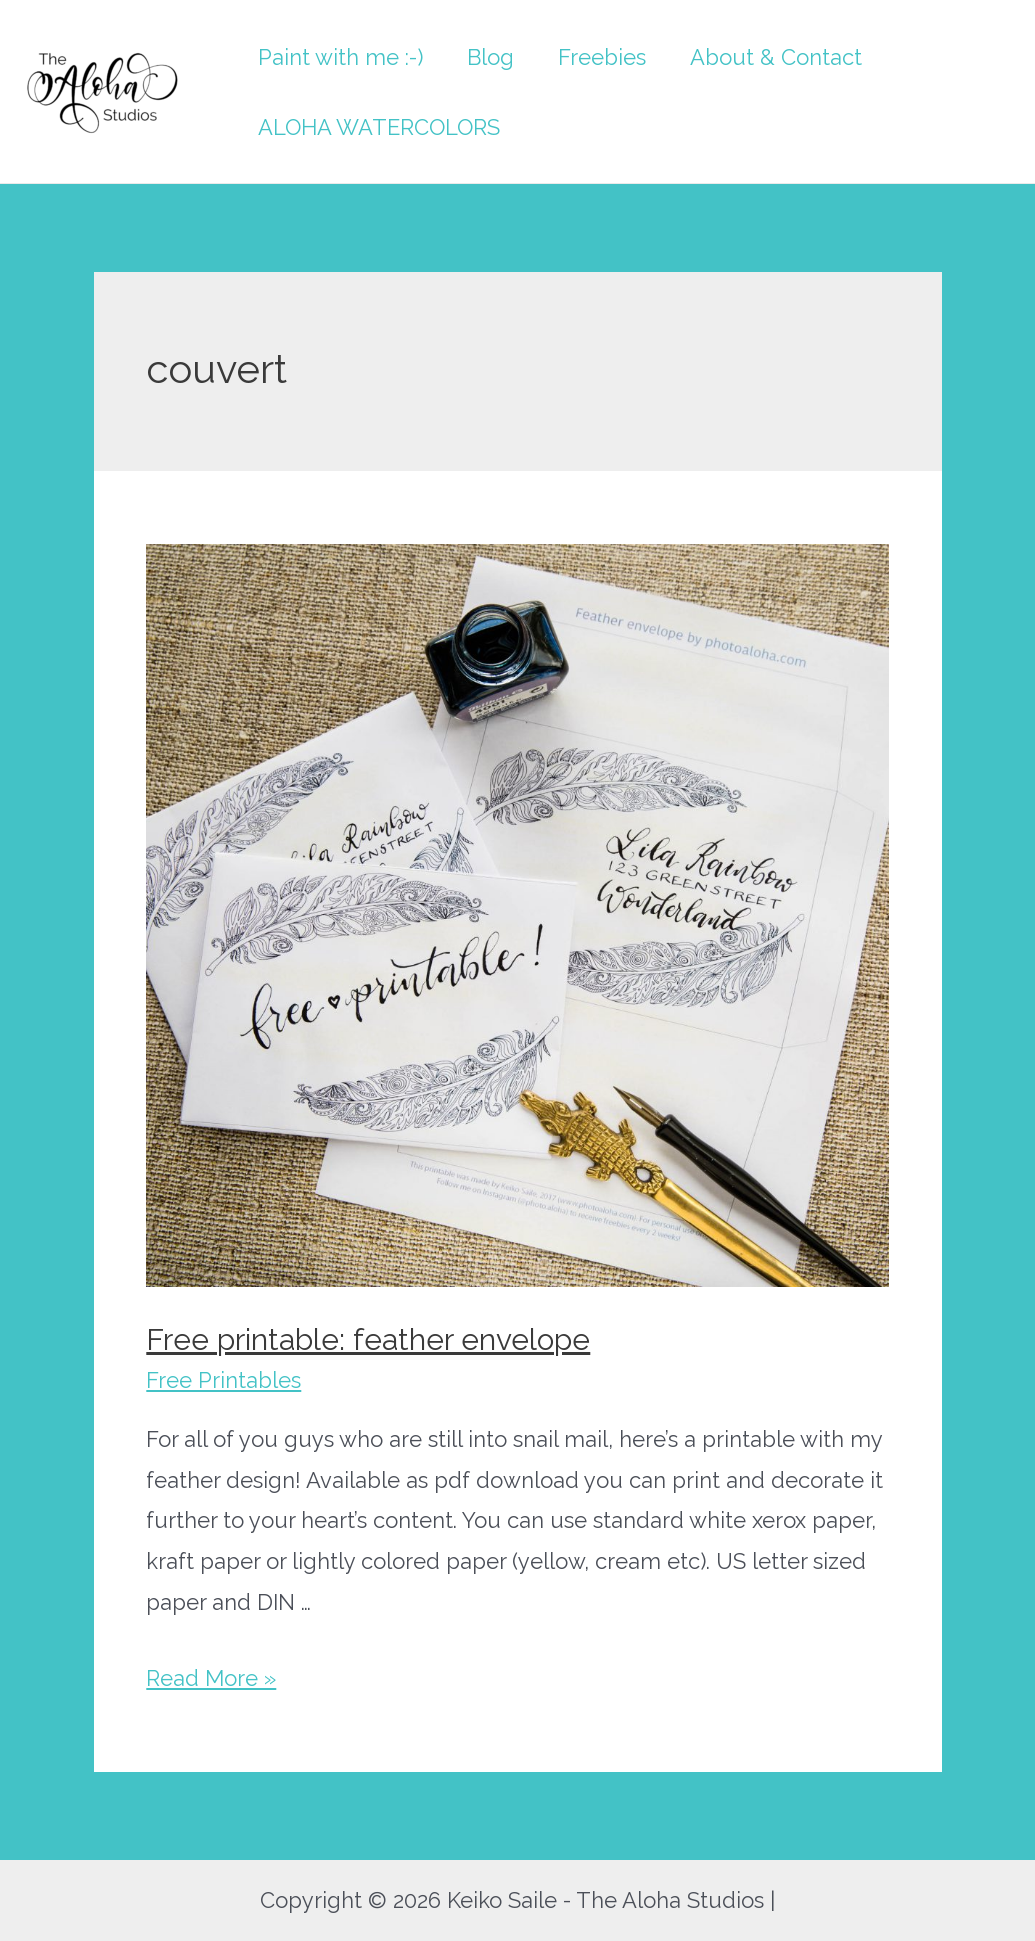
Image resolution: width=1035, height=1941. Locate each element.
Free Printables (223, 1380)
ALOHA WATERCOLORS (379, 127)
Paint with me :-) (340, 57)
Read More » (211, 1678)
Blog (490, 57)
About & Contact (776, 57)
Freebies (602, 57)
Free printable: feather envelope (368, 1339)
